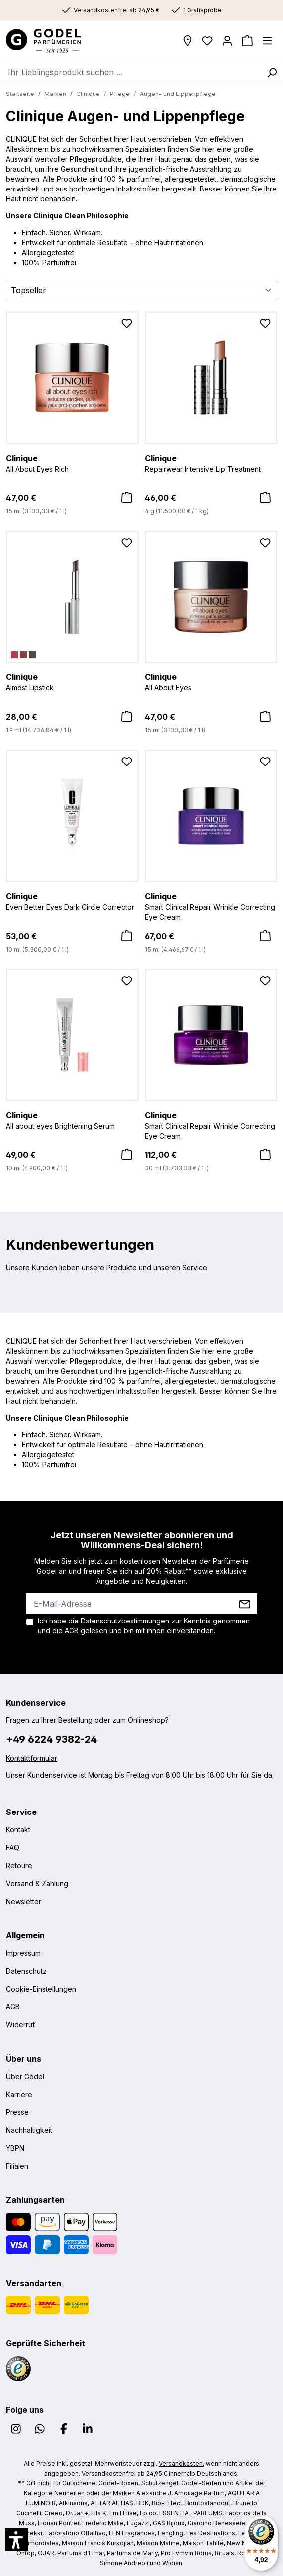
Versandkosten (181, 2463)
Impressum (23, 1953)
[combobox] (130, 72)
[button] (16, 2539)
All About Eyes (211, 681)
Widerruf (20, 2024)
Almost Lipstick (72, 681)
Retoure (19, 1865)
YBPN (15, 2148)
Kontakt (18, 1829)
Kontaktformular (31, 1758)
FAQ (12, 1847)
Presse (17, 2112)
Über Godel (25, 2076)
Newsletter (23, 1901)
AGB (72, 1630)
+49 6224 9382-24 (51, 1739)
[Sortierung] (141, 290)
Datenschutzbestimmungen (125, 1621)
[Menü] (267, 41)
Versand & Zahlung (37, 1883)
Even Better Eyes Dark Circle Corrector (72, 900)
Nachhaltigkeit (29, 2130)
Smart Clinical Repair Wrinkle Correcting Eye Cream (211, 905)
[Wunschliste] (207, 41)
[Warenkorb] (247, 41)
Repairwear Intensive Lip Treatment (211, 462)
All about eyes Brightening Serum (72, 1119)
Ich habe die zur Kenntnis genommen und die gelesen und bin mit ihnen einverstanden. (144, 1626)
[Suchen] (271, 72)
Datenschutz (26, 1971)
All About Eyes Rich (72, 462)
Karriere (19, 2094)
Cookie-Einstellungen (41, 1989)
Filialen (17, 2166)
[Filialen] (187, 41)
